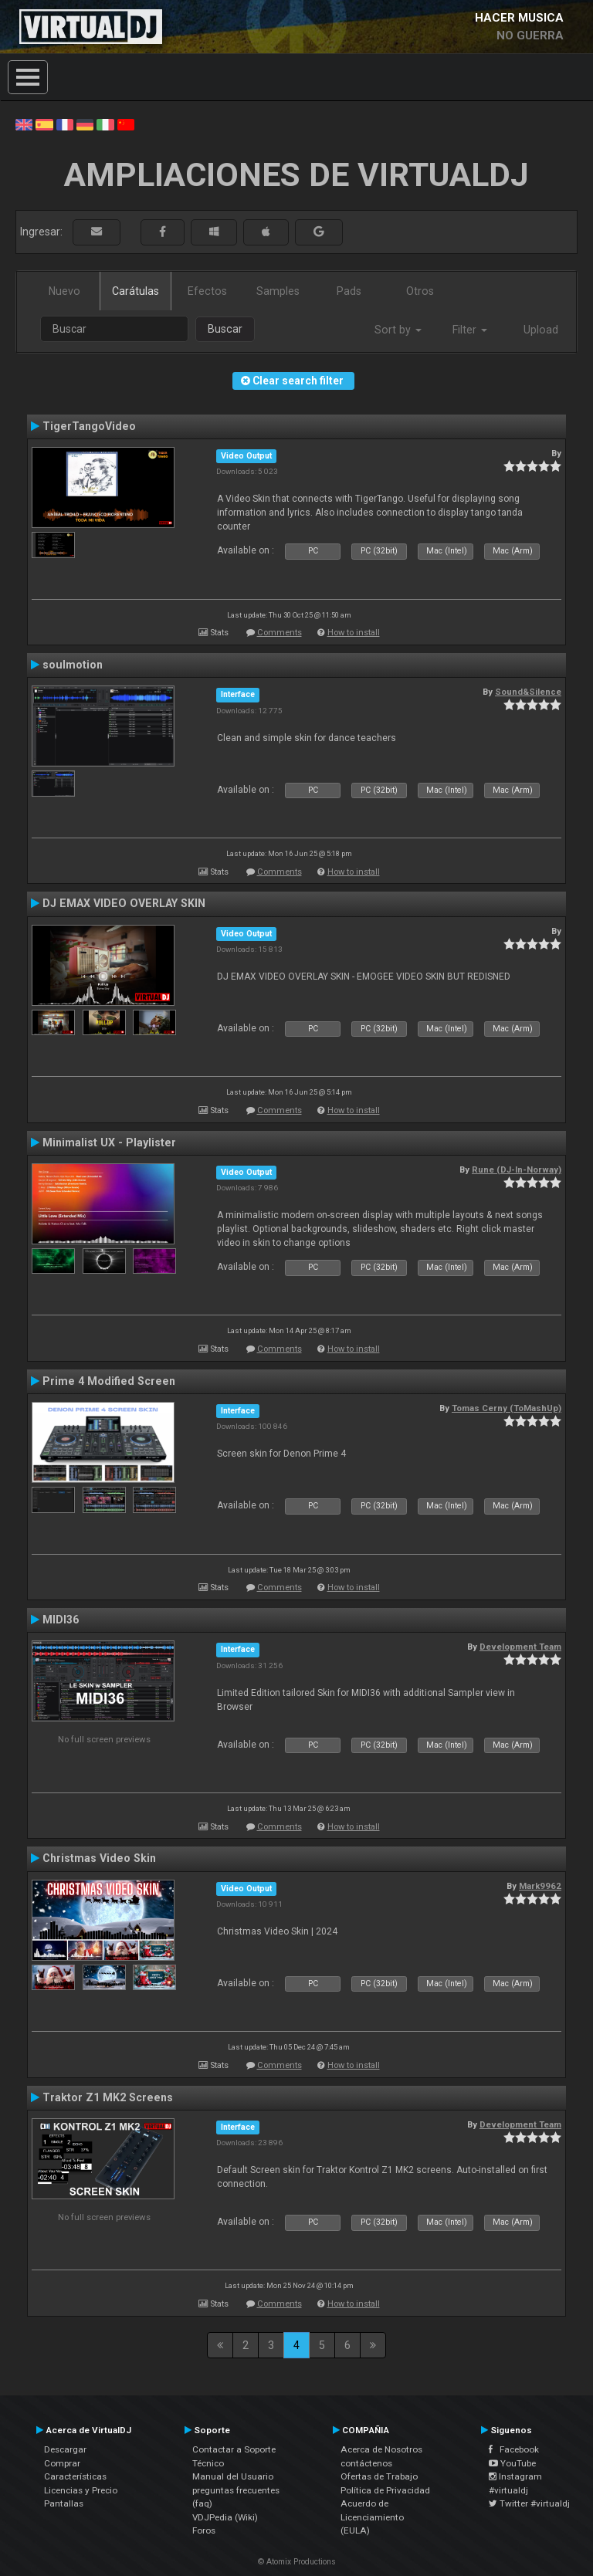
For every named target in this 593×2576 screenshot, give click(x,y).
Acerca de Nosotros (381, 2449)
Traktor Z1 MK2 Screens (107, 2097)
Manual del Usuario (232, 2476)
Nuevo (64, 291)
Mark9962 (540, 1885)
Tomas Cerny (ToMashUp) (506, 1408)
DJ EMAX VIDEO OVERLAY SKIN (123, 903)
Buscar (225, 329)
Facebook (514, 2449)
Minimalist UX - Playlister (109, 1142)
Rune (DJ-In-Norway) (516, 1169)
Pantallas (63, 2503)
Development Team (520, 1646)
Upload (541, 329)
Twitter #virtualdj (529, 2503)
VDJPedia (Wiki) (225, 2517)
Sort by (398, 329)
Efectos (207, 291)
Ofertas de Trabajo (379, 2476)
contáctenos (366, 2463)
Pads (349, 291)
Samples (278, 291)
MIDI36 (60, 1619)
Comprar (62, 2463)
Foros (203, 2530)
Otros (420, 291)
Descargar (65, 2449)
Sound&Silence (528, 691)
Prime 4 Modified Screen (108, 1381)
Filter (469, 329)
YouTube (512, 2463)
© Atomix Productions (297, 2562)
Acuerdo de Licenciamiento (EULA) (372, 2517)
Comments (279, 633)
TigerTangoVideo (89, 426)
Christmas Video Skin (99, 1858)
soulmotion (72, 664)
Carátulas (135, 291)
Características (75, 2476)
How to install (353, 633)
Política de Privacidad (385, 2490)
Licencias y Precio (80, 2490)
